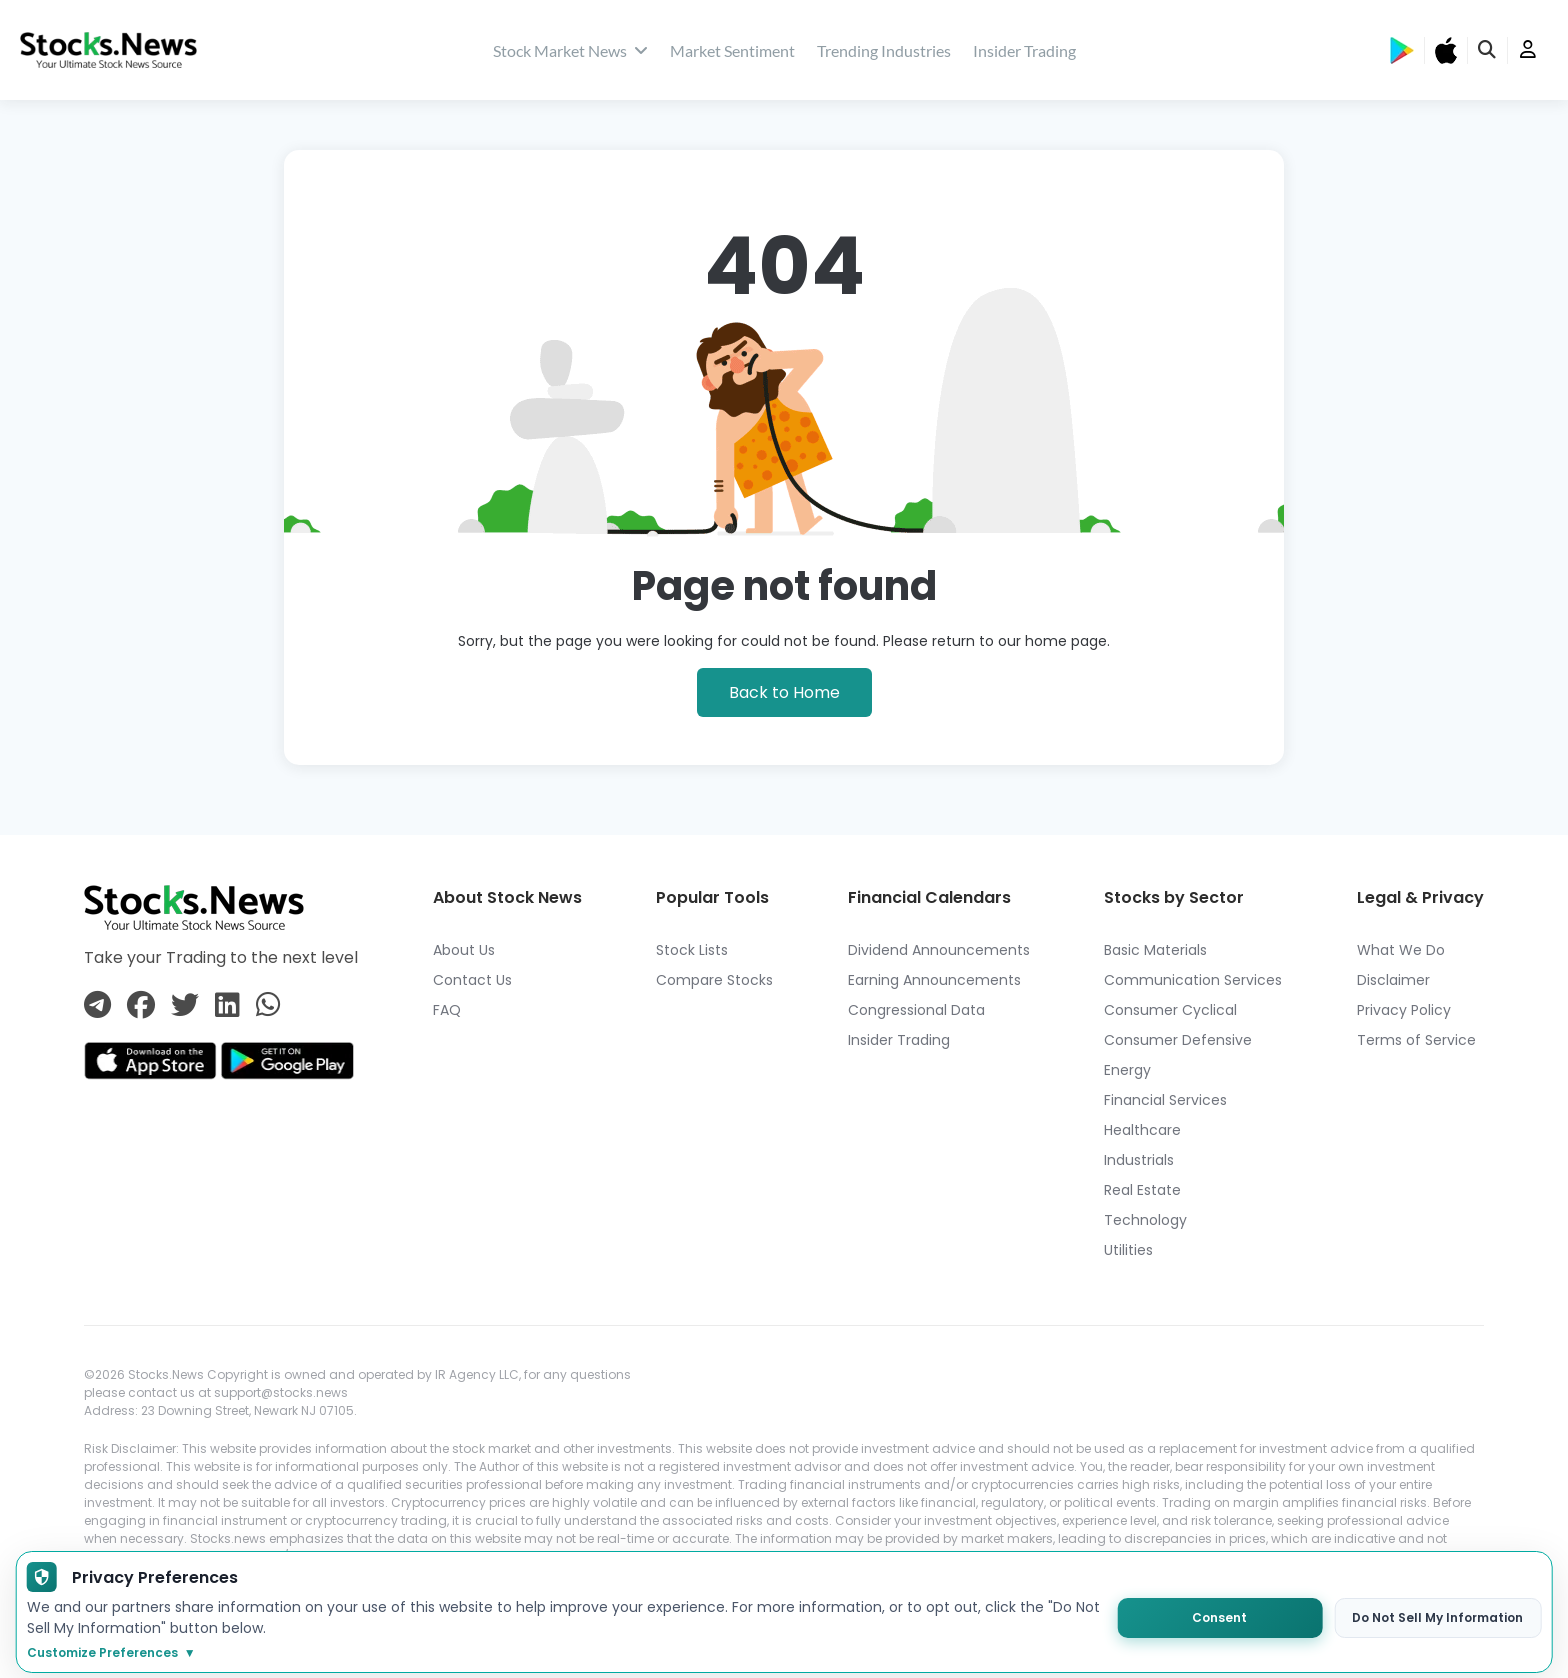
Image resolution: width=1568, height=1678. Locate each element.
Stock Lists (692, 950)
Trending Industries (884, 50)
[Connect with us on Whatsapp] (268, 1006)
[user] (1528, 50)
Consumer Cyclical (1170, 1010)
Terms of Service (1416, 1040)
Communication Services (1193, 980)
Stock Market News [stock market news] (570, 50)
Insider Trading (1024, 50)
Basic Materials (1155, 950)
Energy (1127, 1070)
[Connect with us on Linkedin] (227, 1006)
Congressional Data (916, 1010)
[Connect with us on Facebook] (141, 1006)
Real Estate (1142, 1190)
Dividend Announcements (939, 950)
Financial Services (1165, 1100)
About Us (464, 950)
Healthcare (1142, 1130)
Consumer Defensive (1178, 1040)
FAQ (447, 1010)
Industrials (1139, 1160)
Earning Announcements (934, 980)
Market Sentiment (732, 50)
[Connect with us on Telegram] (97, 1006)
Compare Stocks (714, 980)
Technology (1145, 1220)
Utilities (1128, 1250)
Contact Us (472, 980)
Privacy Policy (1404, 1010)
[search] (1488, 50)
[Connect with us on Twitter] (185, 1006)
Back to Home (784, 692)
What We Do (1401, 950)
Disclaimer (1393, 980)
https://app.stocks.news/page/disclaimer (221, 1628)
